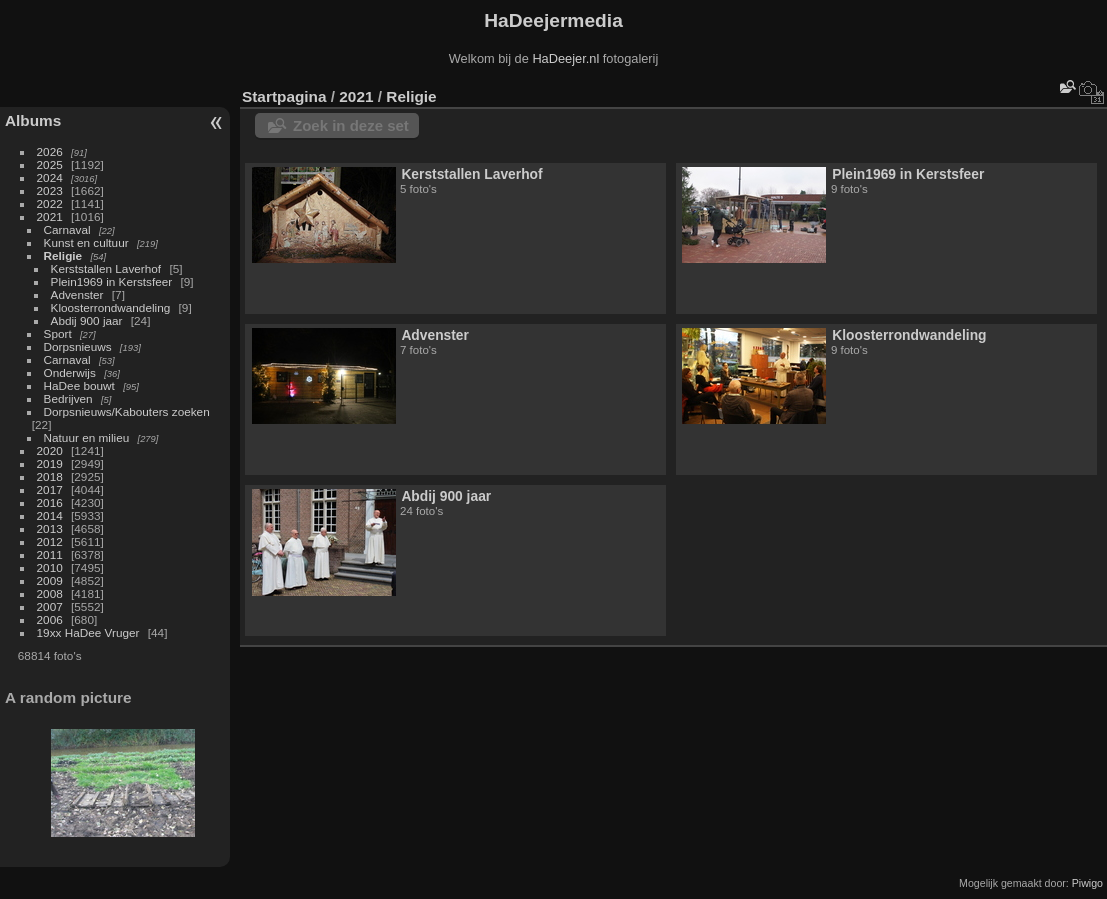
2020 (50, 450)
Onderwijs (70, 372)
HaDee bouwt (79, 385)
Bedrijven (68, 398)
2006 (50, 619)
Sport (58, 333)
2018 (50, 476)
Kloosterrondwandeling (111, 307)
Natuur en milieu (87, 437)
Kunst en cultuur (86, 242)
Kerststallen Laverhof (106, 268)
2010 (50, 567)
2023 (50, 190)
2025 (50, 164)
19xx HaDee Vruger (88, 632)
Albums (33, 120)
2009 (50, 580)
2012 (50, 541)
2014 (50, 515)
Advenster (77, 294)
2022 (50, 203)
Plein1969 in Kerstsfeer (112, 281)
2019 (50, 463)
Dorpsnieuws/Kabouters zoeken (127, 411)
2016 (50, 502)
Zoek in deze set (351, 125)
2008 (50, 593)
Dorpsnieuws (78, 346)
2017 (50, 489)
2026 (50, 151)
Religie (63, 255)
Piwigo (1087, 883)
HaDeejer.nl (565, 58)
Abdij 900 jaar (87, 320)
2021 (50, 216)
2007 (50, 606)
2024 (50, 177)
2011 (50, 554)
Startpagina (284, 96)
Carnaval (67, 229)
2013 (50, 528)
